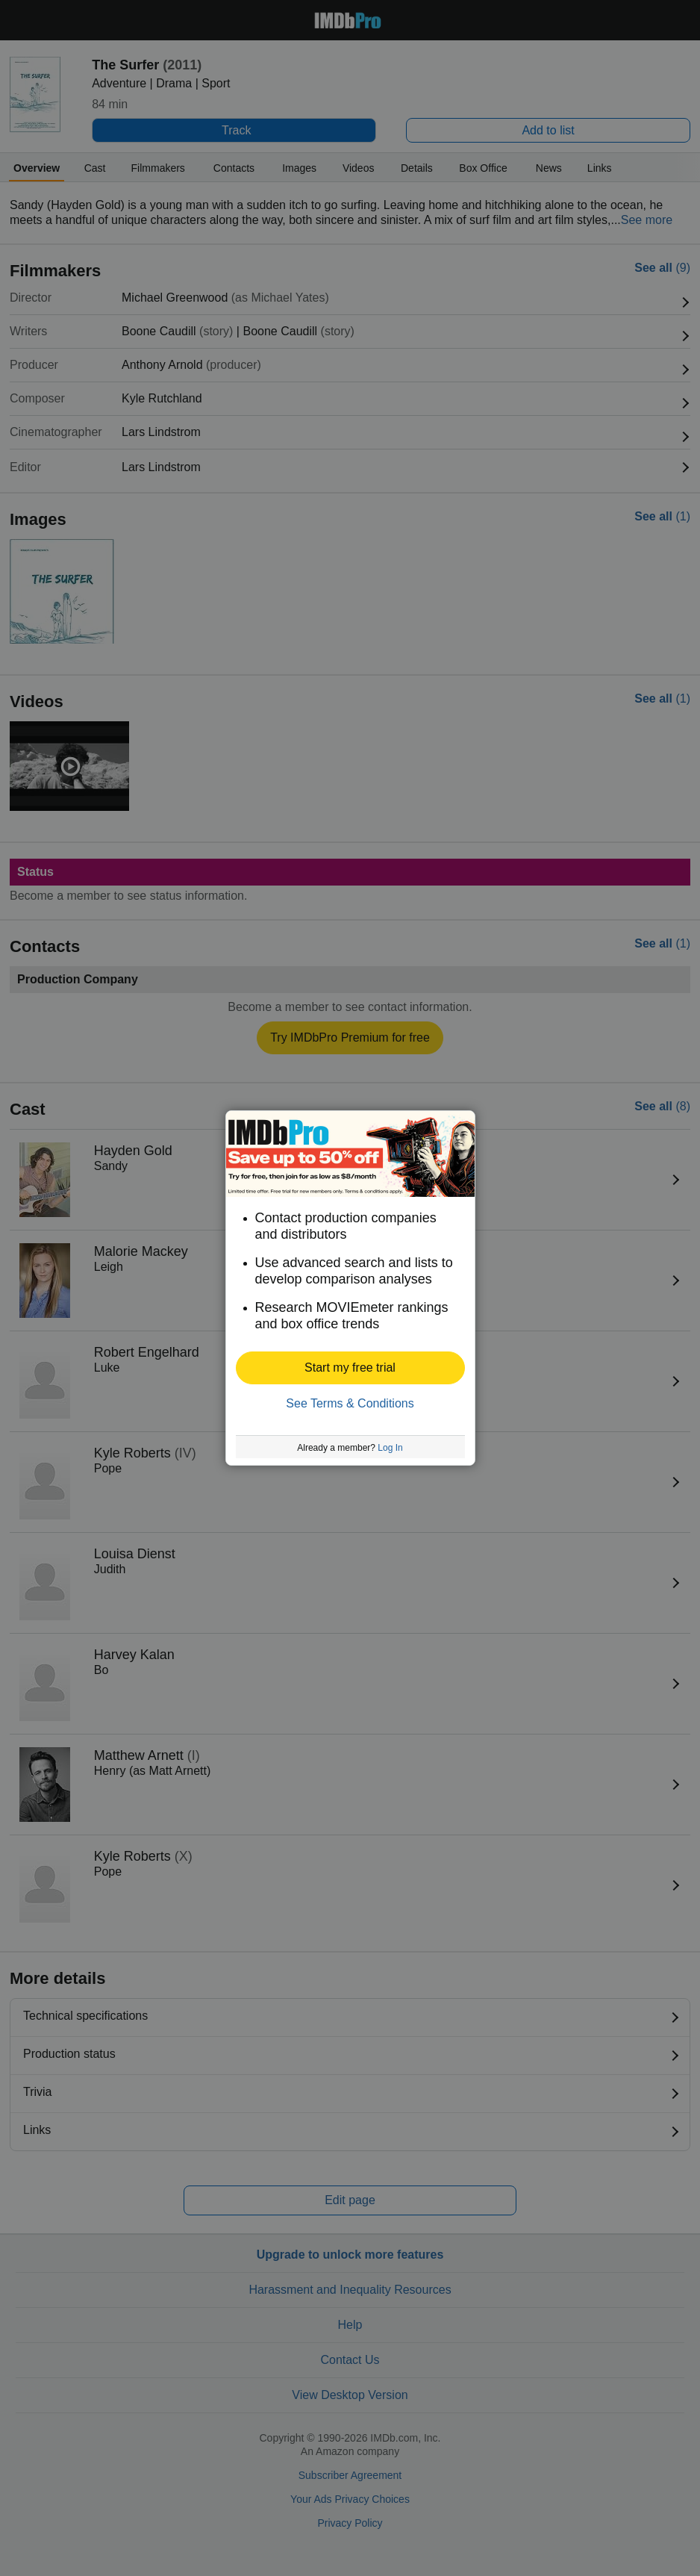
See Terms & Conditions (349, 1403)
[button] (350, 1368)
